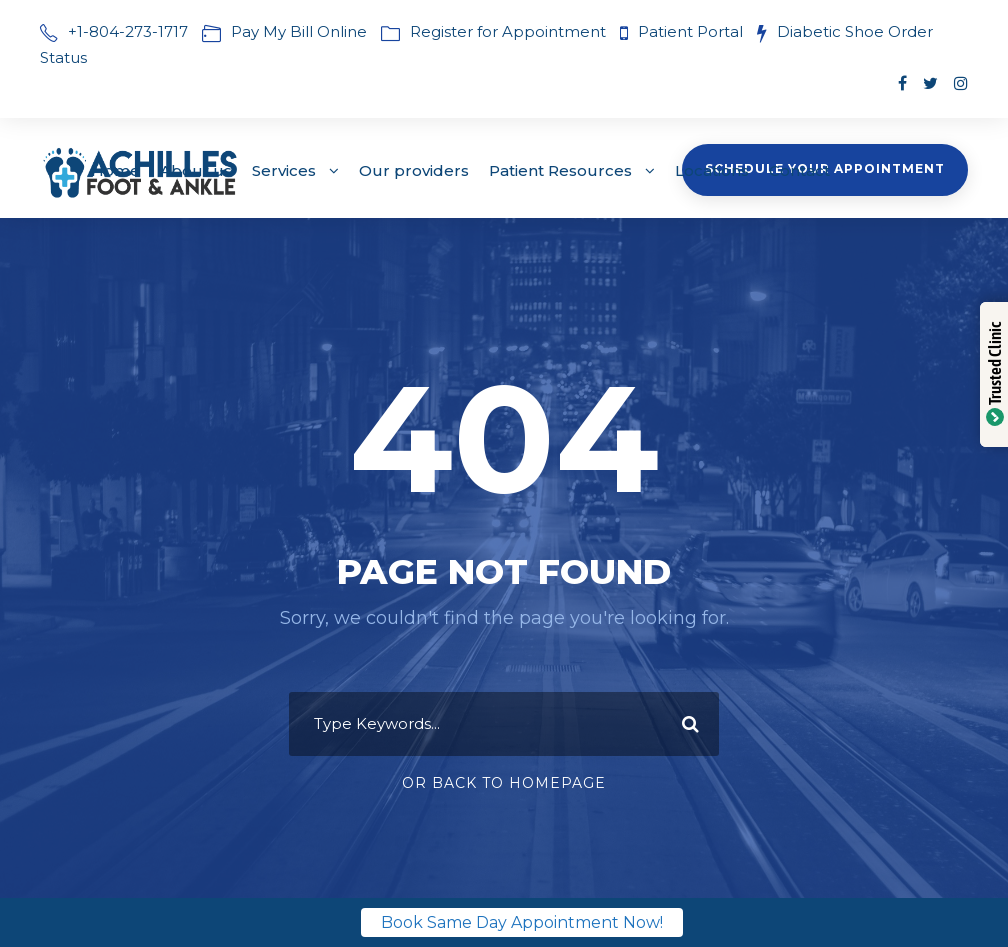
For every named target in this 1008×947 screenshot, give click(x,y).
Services (284, 170)
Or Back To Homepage (504, 783)
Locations (712, 170)
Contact (799, 170)
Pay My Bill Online (299, 31)
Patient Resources (560, 170)
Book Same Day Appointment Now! (522, 922)
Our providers (414, 170)
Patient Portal (692, 31)
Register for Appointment (508, 31)
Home (115, 170)
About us (196, 170)
